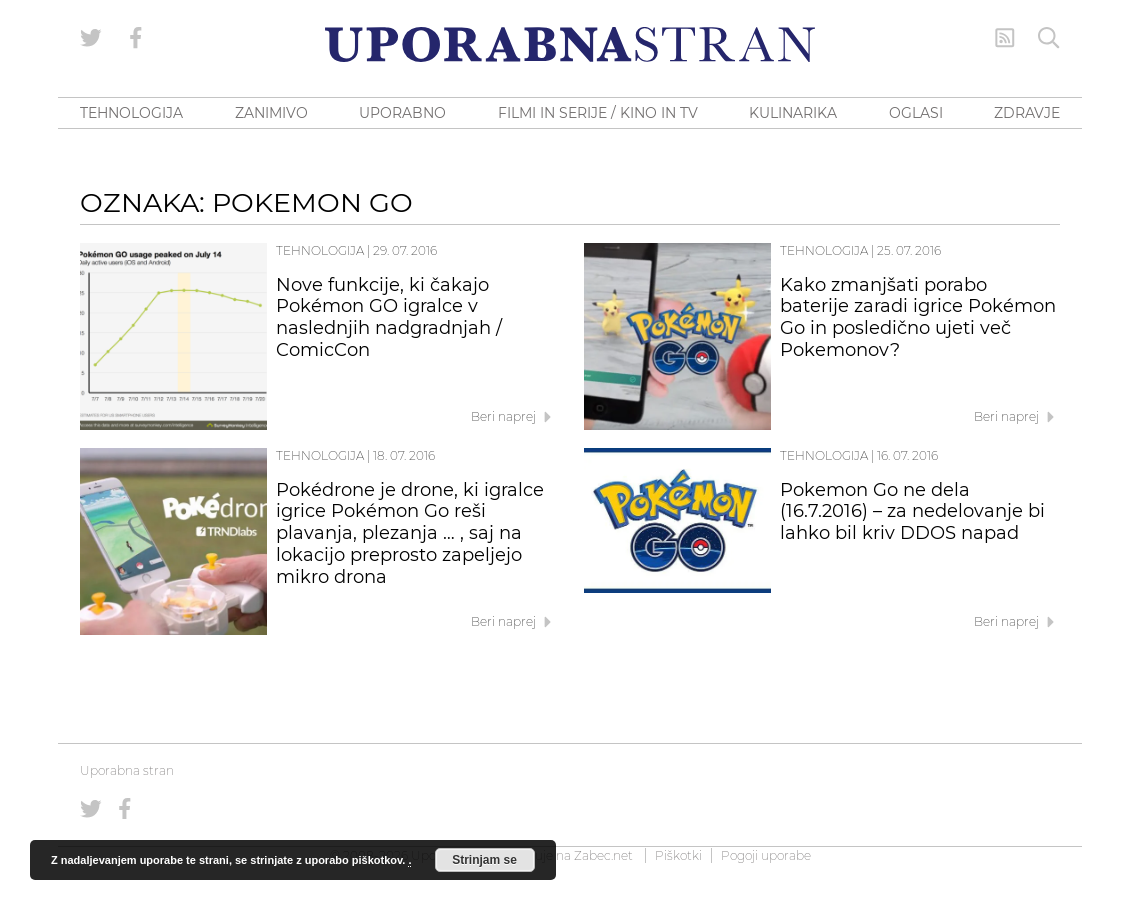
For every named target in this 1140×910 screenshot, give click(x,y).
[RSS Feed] (1005, 38)
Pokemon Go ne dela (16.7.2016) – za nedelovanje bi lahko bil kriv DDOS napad (912, 512)
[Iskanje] (1049, 38)
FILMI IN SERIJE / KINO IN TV (598, 113)
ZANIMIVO (271, 113)
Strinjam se (484, 860)
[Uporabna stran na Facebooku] (136, 38)
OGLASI (916, 113)
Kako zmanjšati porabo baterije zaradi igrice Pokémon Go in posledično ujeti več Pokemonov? (918, 317)
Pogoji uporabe (766, 855)
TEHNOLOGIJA (131, 113)
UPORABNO (402, 113)
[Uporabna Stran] (570, 44)
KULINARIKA (793, 113)
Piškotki (678, 855)
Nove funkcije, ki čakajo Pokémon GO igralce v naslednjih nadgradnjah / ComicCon (389, 317)
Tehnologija (320, 250)
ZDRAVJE (1027, 113)
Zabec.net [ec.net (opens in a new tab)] (603, 855)
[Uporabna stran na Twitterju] (91, 38)
